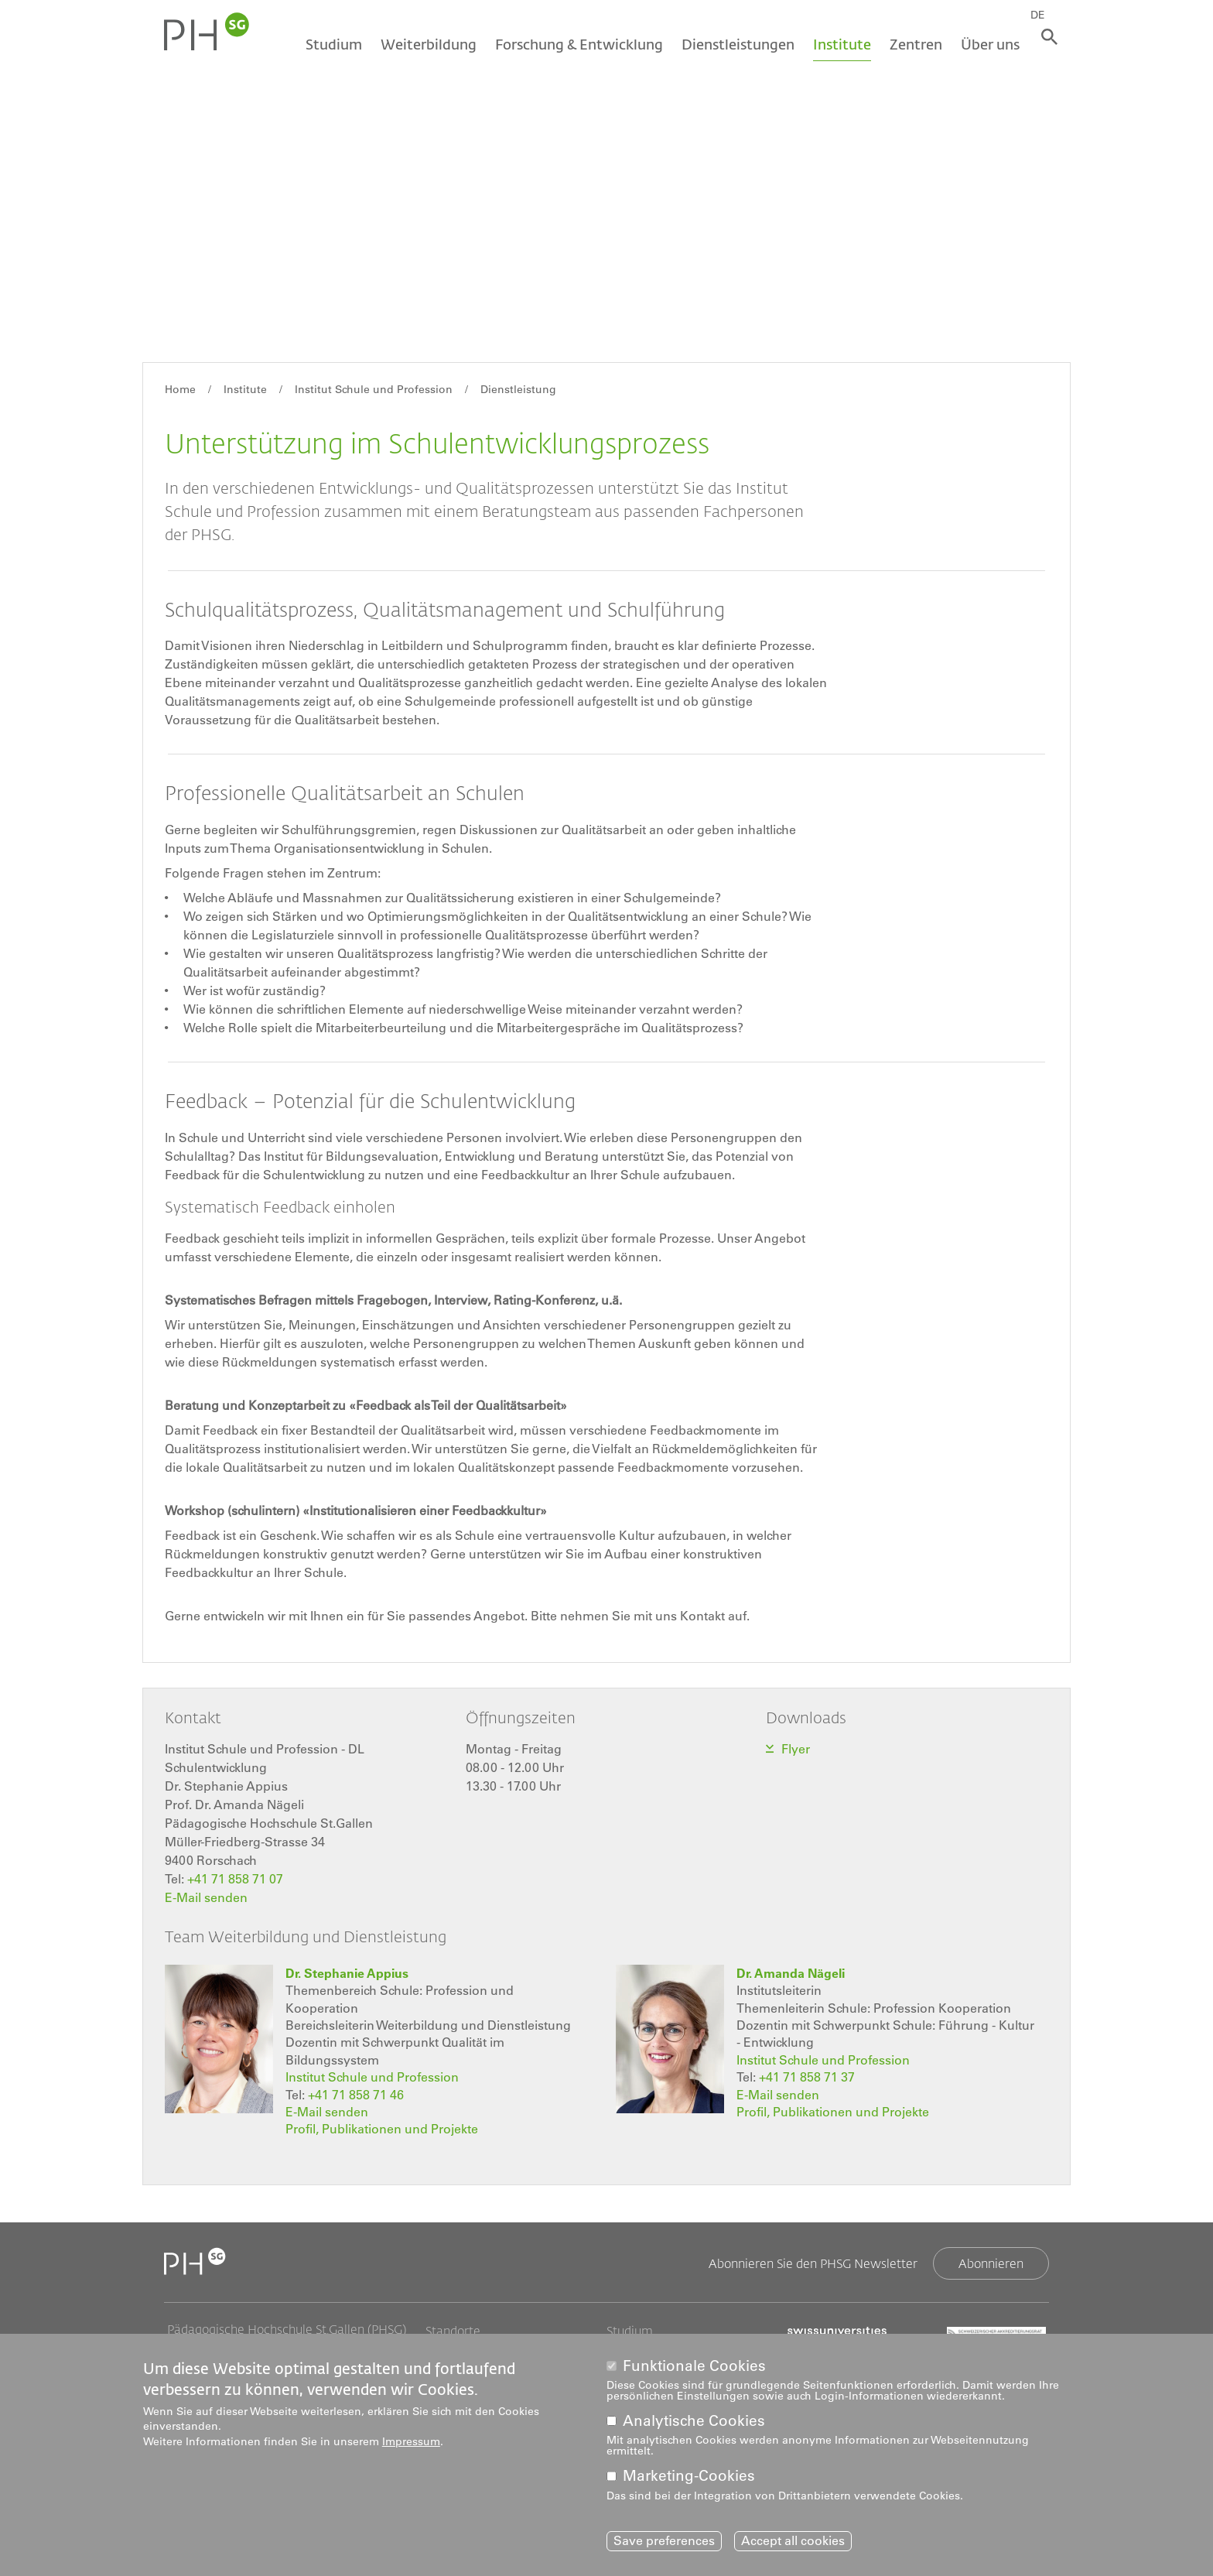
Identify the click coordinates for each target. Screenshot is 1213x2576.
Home (180, 389)
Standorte (452, 2330)
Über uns (984, 44)
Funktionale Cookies (694, 2365)
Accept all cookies (793, 2541)
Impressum (411, 2441)
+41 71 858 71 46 (356, 2093)
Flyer (797, 1749)
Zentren (910, 44)
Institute (837, 44)
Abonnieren (990, 2262)
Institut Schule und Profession (374, 389)
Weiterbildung (423, 44)
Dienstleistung (518, 389)
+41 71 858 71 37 (807, 2076)
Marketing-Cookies (689, 2475)
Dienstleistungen (732, 44)
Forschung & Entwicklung (574, 44)
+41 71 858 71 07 (235, 1879)
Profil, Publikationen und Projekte (381, 2128)
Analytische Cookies (694, 2421)
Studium (328, 44)
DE (1044, 13)
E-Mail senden (206, 1897)
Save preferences (664, 2541)
